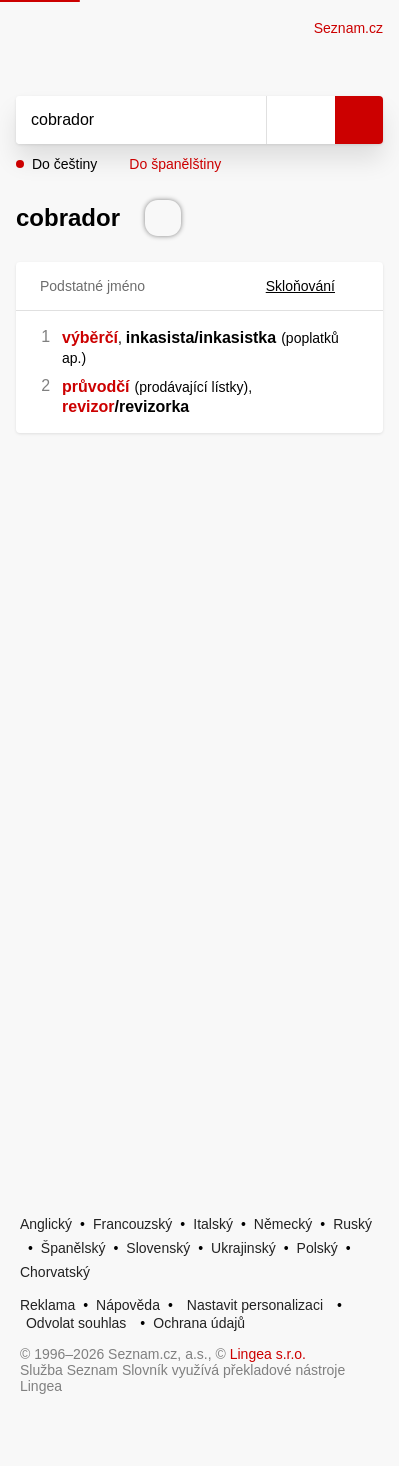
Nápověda (128, 1305)
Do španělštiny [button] (175, 164)
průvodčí (96, 386)
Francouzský (132, 1224)
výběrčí (90, 337)
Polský (317, 1248)
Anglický (46, 1224)
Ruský (352, 1224)
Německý (283, 1224)
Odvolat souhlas (76, 1323)
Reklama (47, 1305)
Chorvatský (55, 1272)
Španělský (73, 1248)
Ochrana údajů (199, 1323)
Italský (213, 1224)
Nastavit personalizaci (255, 1305)
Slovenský (158, 1248)
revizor (88, 406)
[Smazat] (244, 120)
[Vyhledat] (119, 120)
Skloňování (312, 286)
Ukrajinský (243, 1248)
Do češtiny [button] (64, 164)
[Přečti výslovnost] (163, 218)
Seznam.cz (348, 28)
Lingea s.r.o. (268, 1354)
